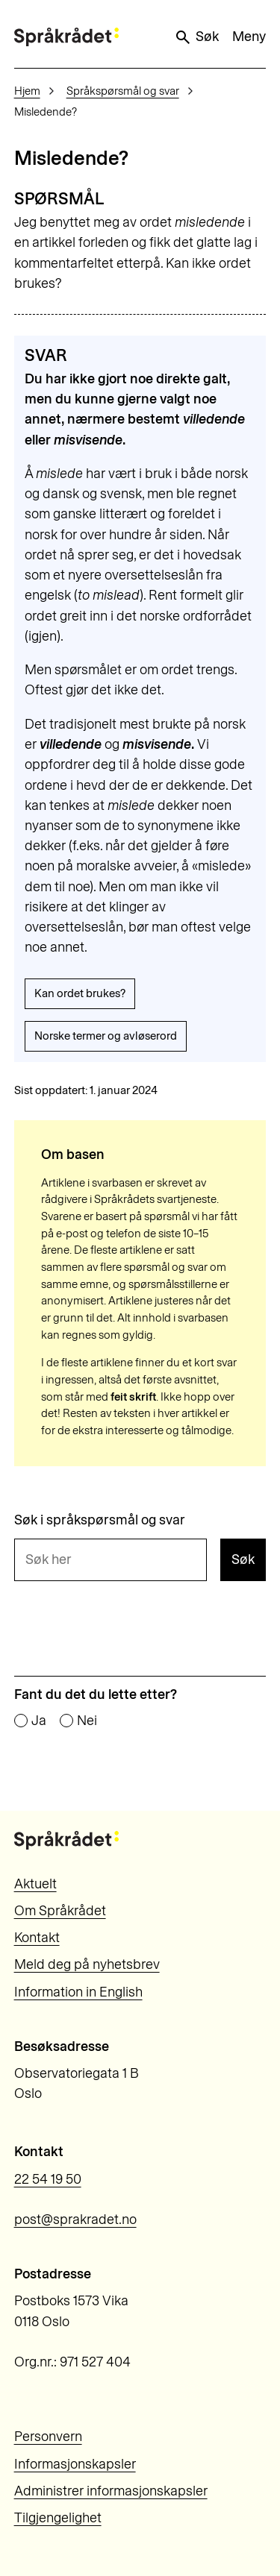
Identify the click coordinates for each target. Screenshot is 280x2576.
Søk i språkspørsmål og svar (99, 1520)
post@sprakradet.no (75, 2219)
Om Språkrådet (60, 1911)
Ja (38, 1721)
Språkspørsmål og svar (122, 91)
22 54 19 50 (47, 2179)
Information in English (78, 1992)
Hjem (27, 91)
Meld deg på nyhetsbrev (87, 1964)
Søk (196, 37)
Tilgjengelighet (58, 2518)
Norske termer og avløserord (105, 1036)
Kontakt (37, 1937)
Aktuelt (35, 1884)
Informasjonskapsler (75, 2464)
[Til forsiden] (66, 37)
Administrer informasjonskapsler (111, 2491)
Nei (87, 1721)
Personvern (48, 2436)
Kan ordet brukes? (79, 993)
